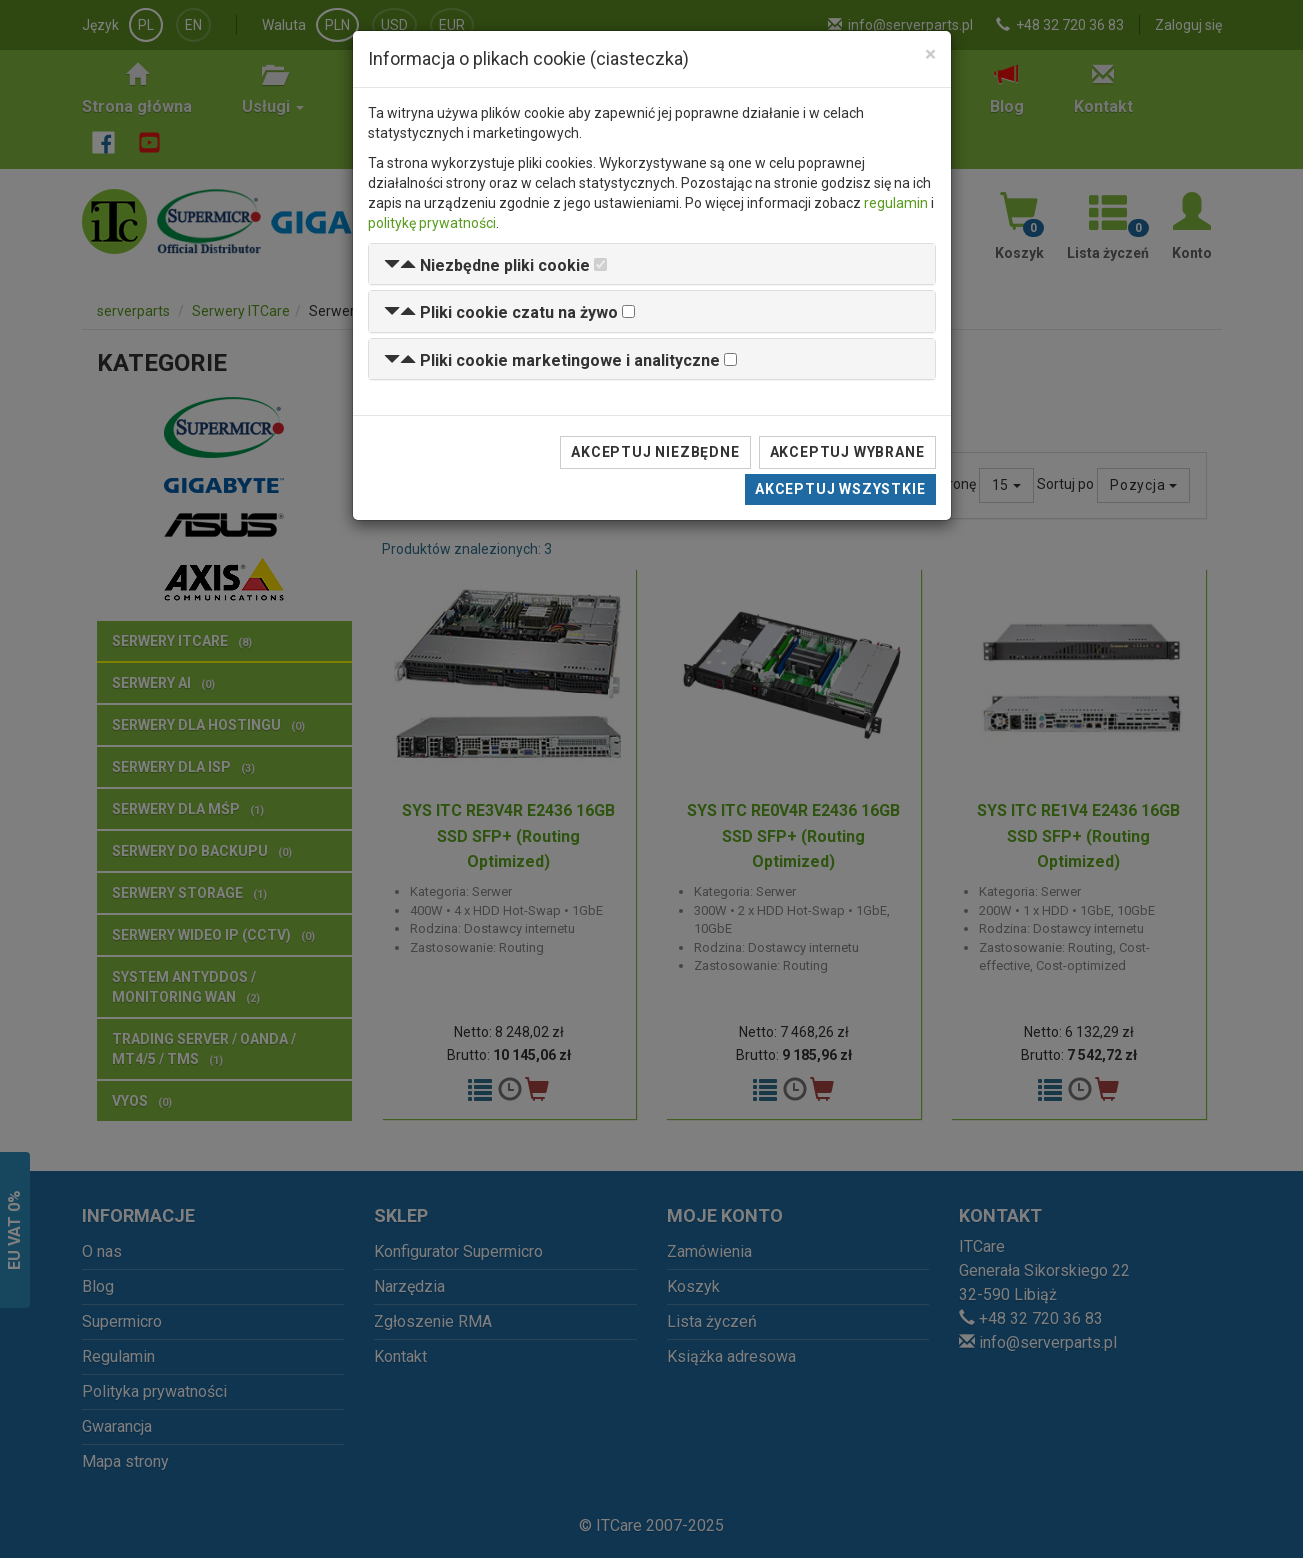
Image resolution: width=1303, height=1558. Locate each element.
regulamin (896, 203)
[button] (487, 265)
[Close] (930, 54)
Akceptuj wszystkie (840, 489)
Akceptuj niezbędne (655, 452)
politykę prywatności (432, 223)
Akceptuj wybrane (847, 452)
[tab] (652, 264)
